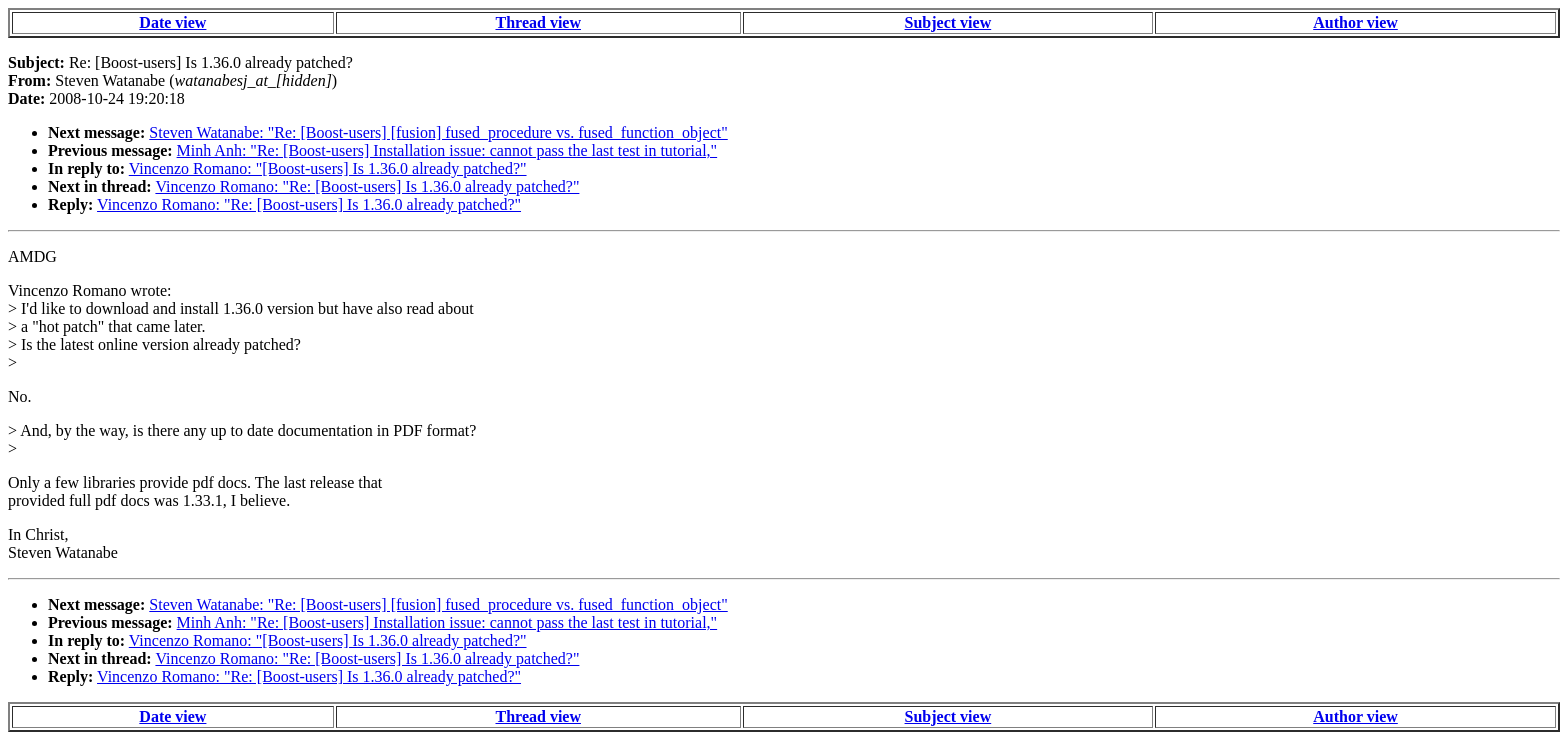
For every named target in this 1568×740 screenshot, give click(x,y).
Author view (1355, 22)
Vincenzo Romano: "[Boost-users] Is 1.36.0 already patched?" (328, 168)
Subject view (948, 22)
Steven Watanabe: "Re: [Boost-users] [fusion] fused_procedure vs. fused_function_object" (438, 132)
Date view (172, 22)
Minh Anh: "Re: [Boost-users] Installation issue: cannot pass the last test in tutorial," (447, 150)
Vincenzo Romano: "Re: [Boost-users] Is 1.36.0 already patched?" (367, 186)
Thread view (538, 22)
